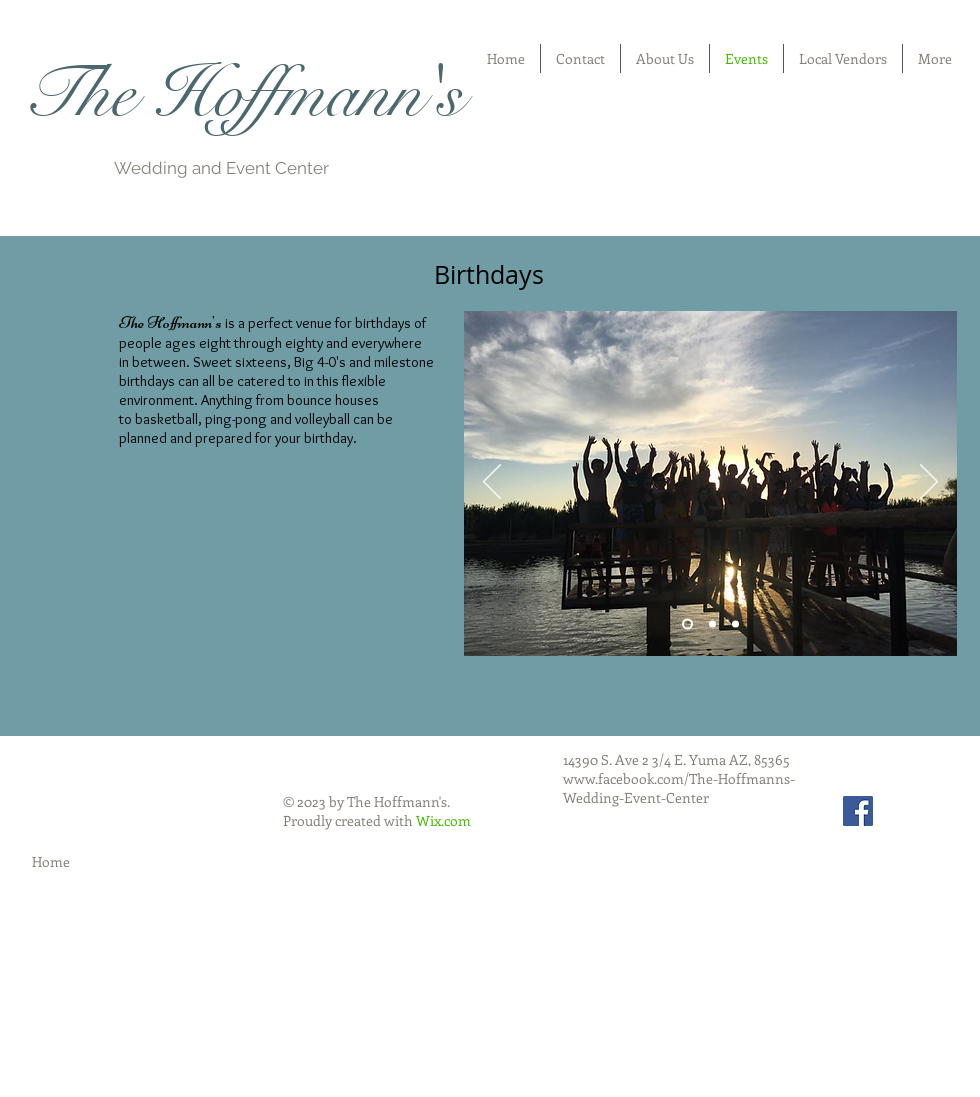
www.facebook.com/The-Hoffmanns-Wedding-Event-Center (679, 788)
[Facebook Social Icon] (858, 811)
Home (51, 861)
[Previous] (492, 483)
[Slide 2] (712, 624)
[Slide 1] (687, 624)
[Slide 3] (735, 624)
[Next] (929, 483)
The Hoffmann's (242, 94)
